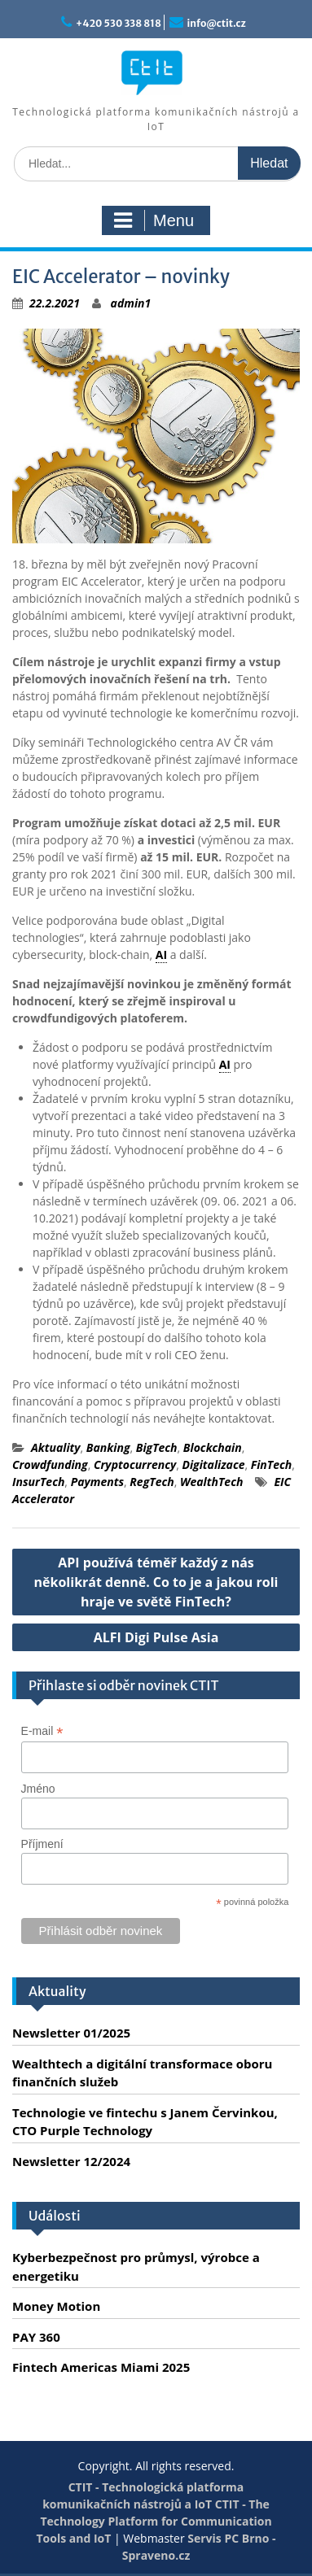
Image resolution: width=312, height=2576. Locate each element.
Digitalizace (213, 1464)
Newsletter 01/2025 (71, 2033)
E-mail (42, 1731)
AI (161, 954)
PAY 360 (36, 2337)
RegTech (152, 1481)
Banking (108, 1447)
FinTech (271, 1464)
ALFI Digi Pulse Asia (156, 1637)
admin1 (131, 303)
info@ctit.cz (216, 23)
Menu (154, 220)
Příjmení (42, 1843)
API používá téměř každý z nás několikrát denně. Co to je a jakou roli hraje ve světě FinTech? (156, 1582)
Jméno (38, 1788)
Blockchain (212, 1447)
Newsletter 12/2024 (71, 2161)
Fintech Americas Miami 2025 (101, 2367)
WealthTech (211, 1481)
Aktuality (56, 1447)
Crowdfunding (50, 1464)
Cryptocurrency (135, 1464)
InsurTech (38, 1481)
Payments (97, 1481)
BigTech (157, 1447)
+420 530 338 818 (118, 23)
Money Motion (56, 2306)
